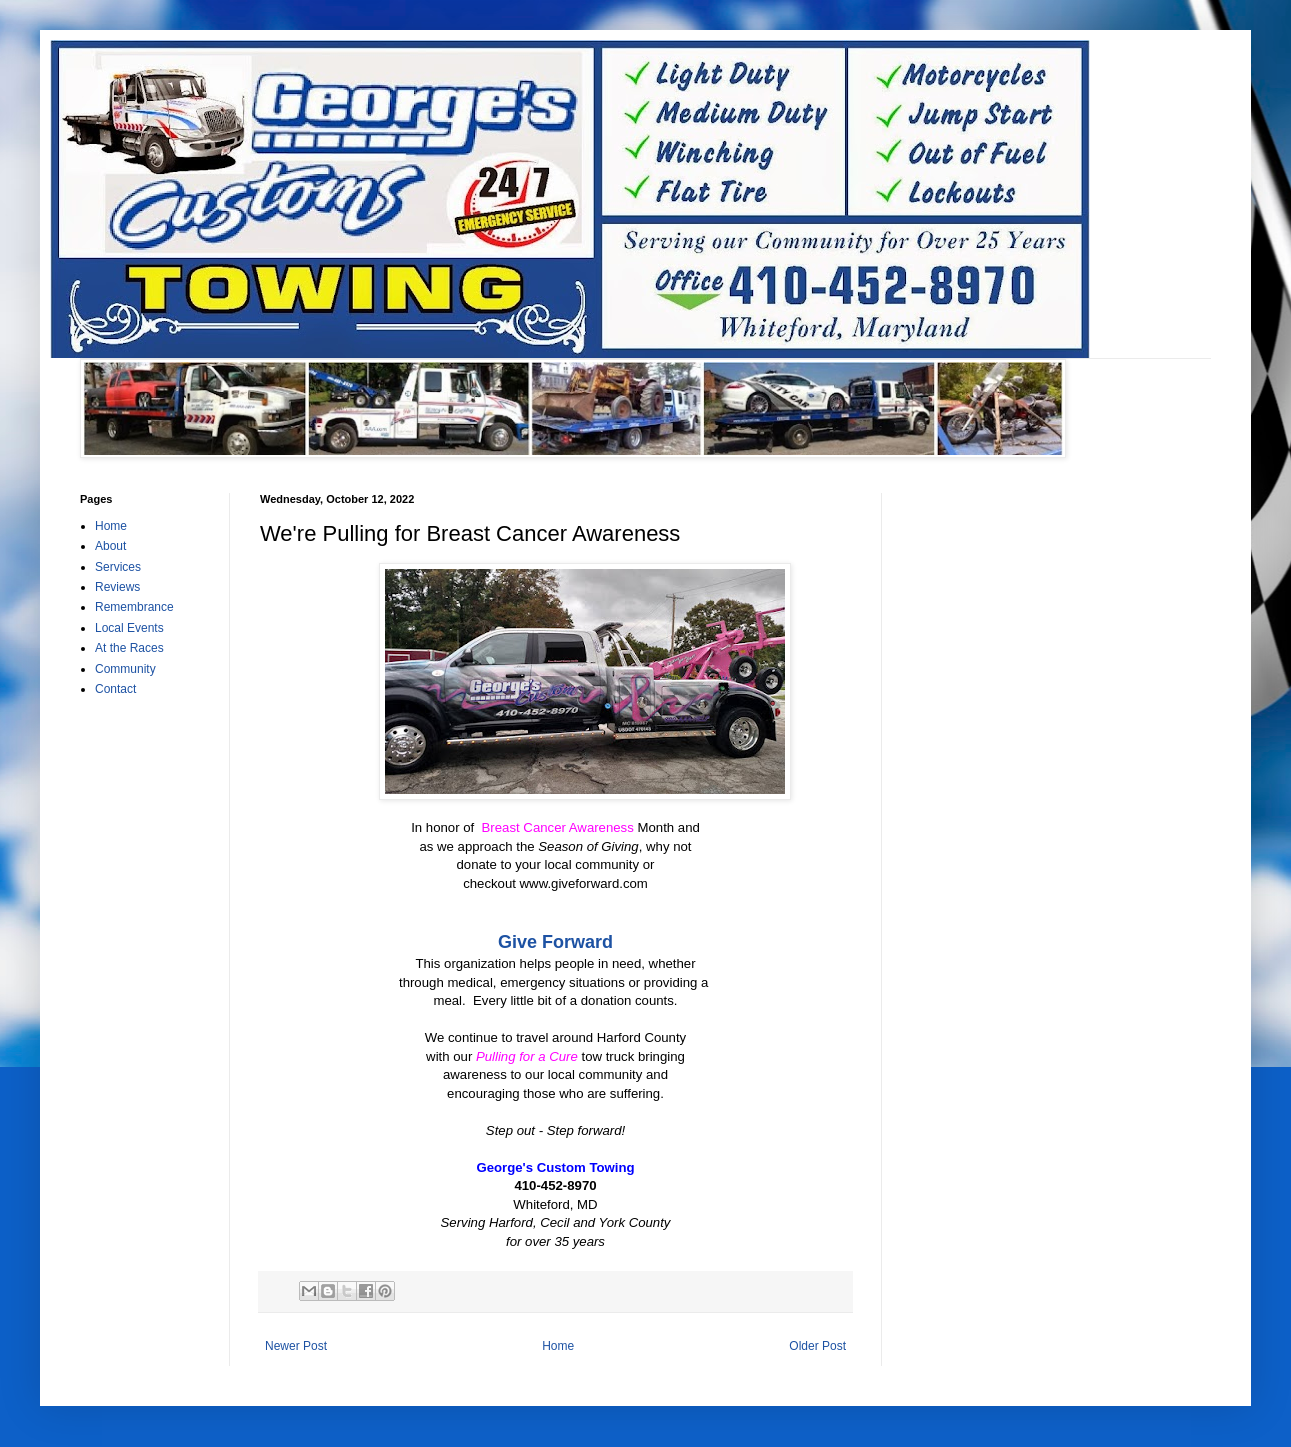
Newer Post (296, 1346)
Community (125, 669)
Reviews (117, 587)
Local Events (129, 628)
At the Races (129, 648)
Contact (115, 689)
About (110, 546)
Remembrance (134, 607)
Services (118, 567)
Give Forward (555, 942)
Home (558, 1346)
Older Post (817, 1346)
